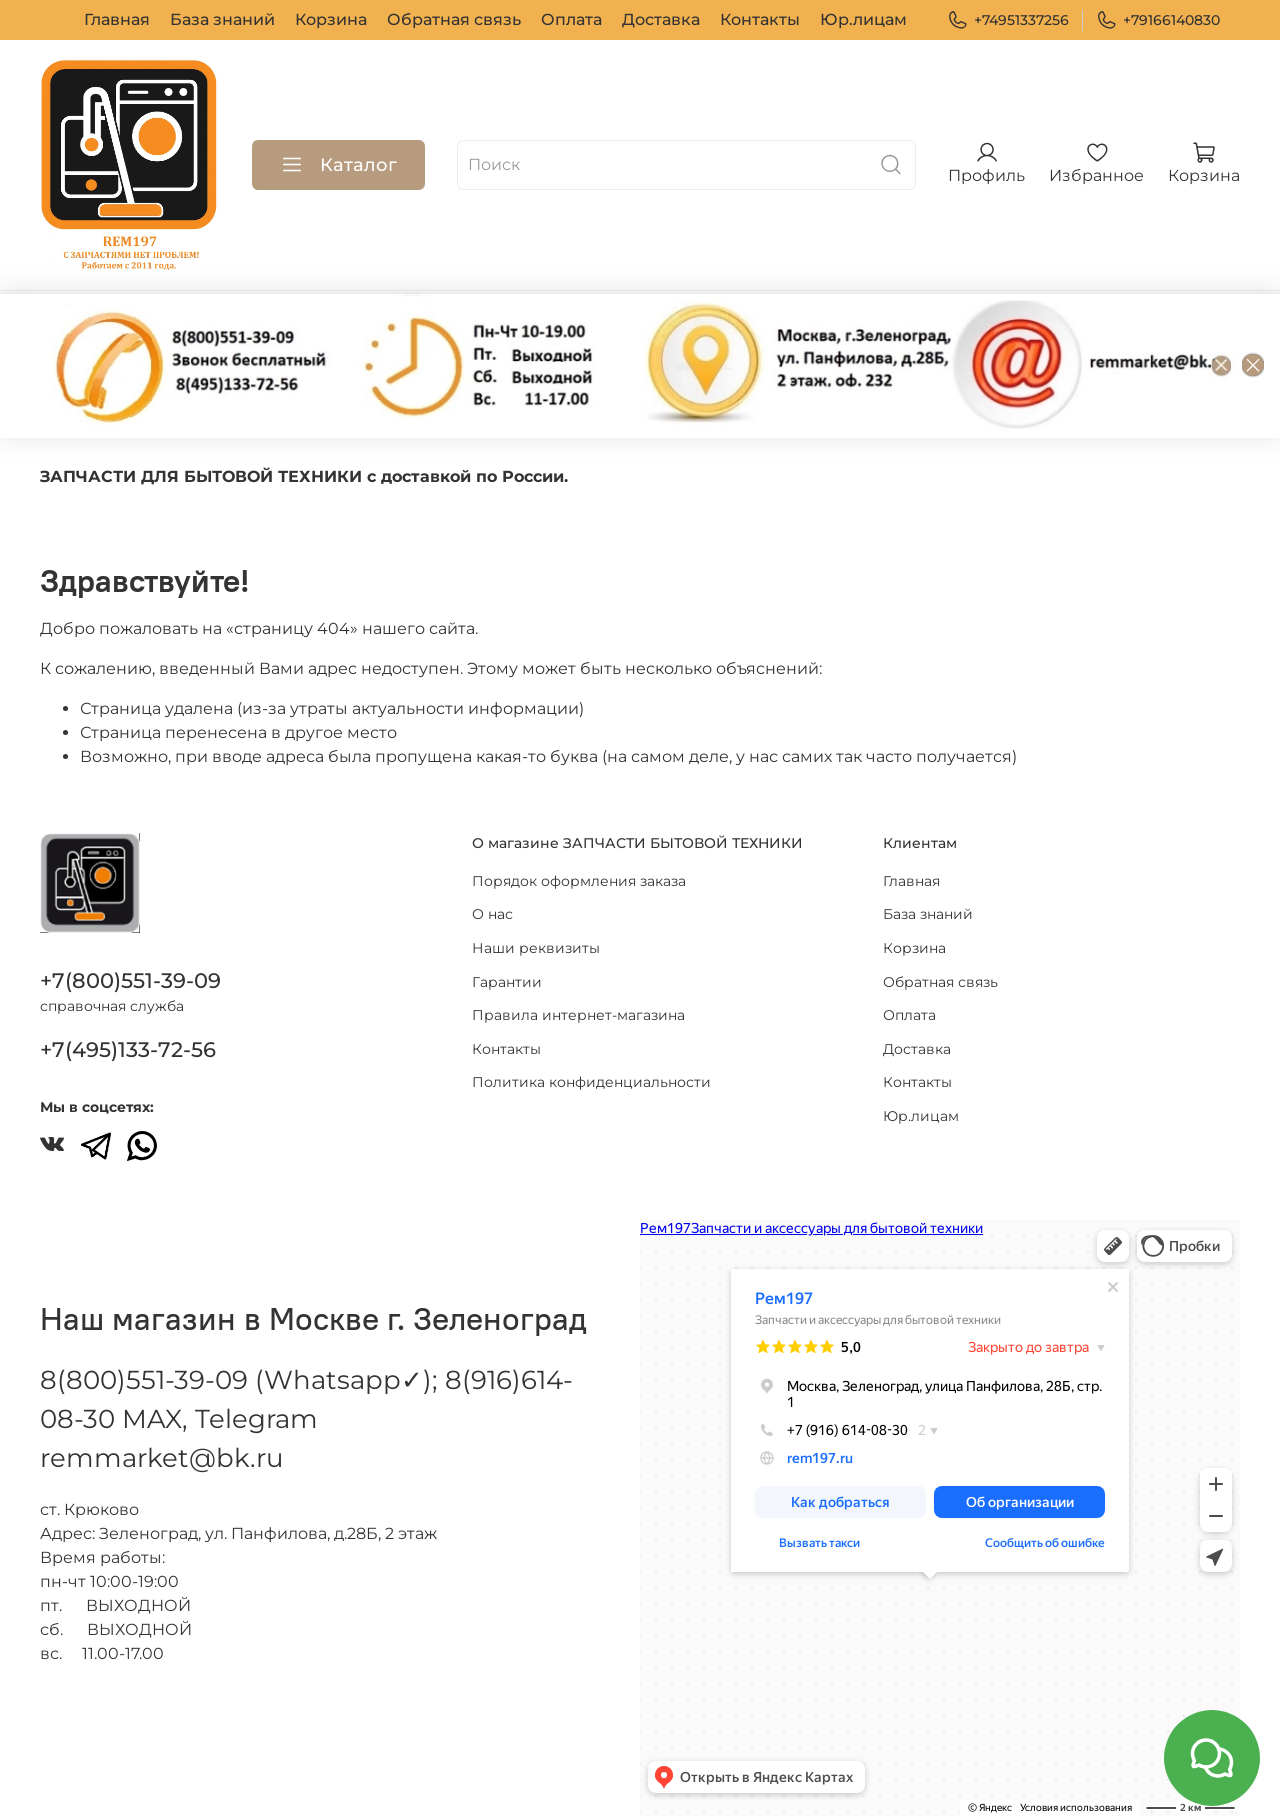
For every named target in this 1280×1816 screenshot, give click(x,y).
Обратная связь (454, 19)
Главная (117, 19)
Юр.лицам (863, 19)
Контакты (760, 19)
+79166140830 (1158, 20)
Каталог (338, 165)
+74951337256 (1008, 20)
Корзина (331, 19)
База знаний (222, 19)
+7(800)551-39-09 (130, 980)
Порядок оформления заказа (579, 881)
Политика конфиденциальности (591, 1082)
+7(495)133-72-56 (128, 1049)
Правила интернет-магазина (578, 1015)
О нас (492, 914)
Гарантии (507, 981)
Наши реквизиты (536, 948)
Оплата (571, 19)
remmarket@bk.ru (161, 1458)
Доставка (661, 19)
